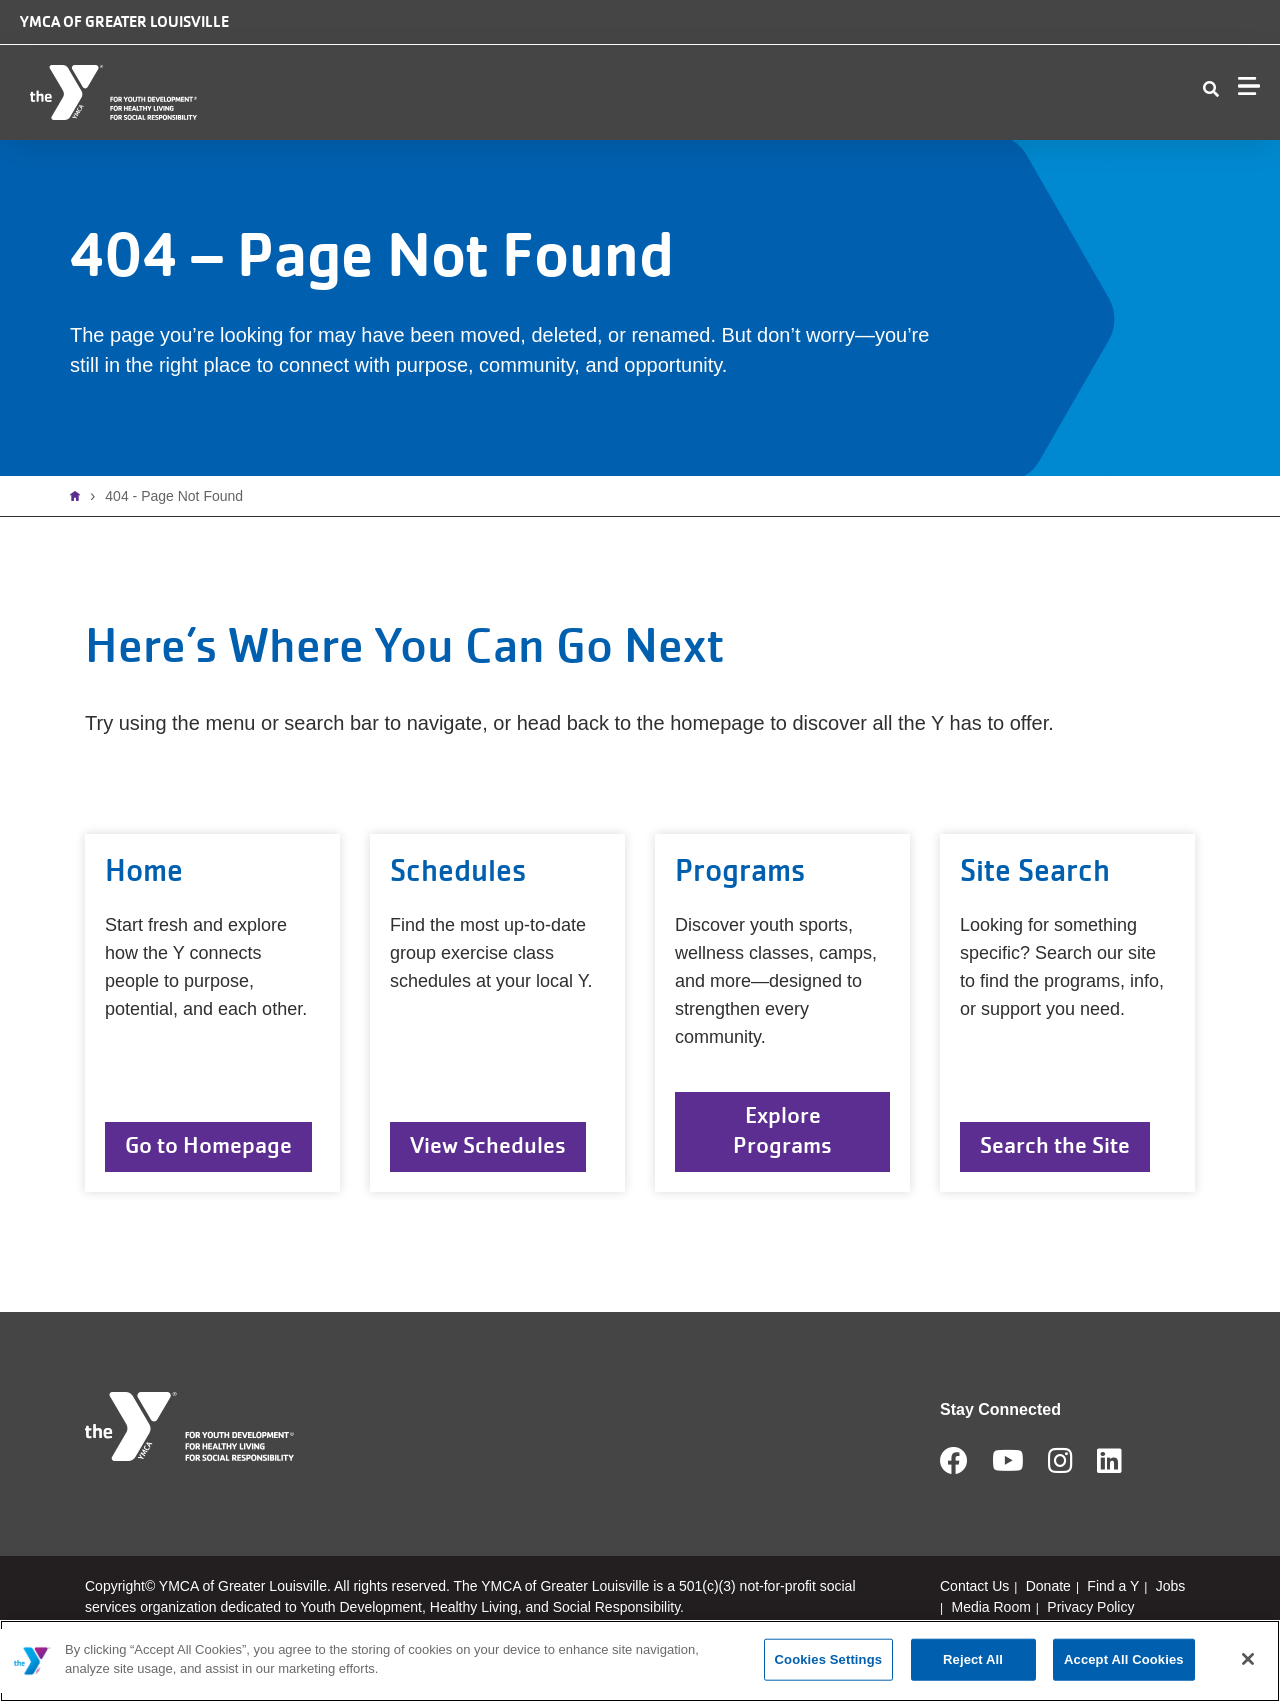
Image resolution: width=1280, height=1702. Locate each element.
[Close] (1248, 1659)
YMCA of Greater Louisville (124, 21)
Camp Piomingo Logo (742, 41)
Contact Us (949, 140)
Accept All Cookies (1124, 1659)
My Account (1167, 140)
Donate (993, 46)
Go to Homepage (208, 1193)
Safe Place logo (873, 31)
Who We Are (315, 140)
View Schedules (488, 1193)
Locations (445, 140)
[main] (640, 1661)
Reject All (973, 1659)
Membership (576, 140)
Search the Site (1055, 1193)
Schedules (829, 140)
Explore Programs (782, 1178)
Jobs (1087, 46)
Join (1244, 140)
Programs (707, 140)
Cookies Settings (829, 1659)
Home (80, 544)
